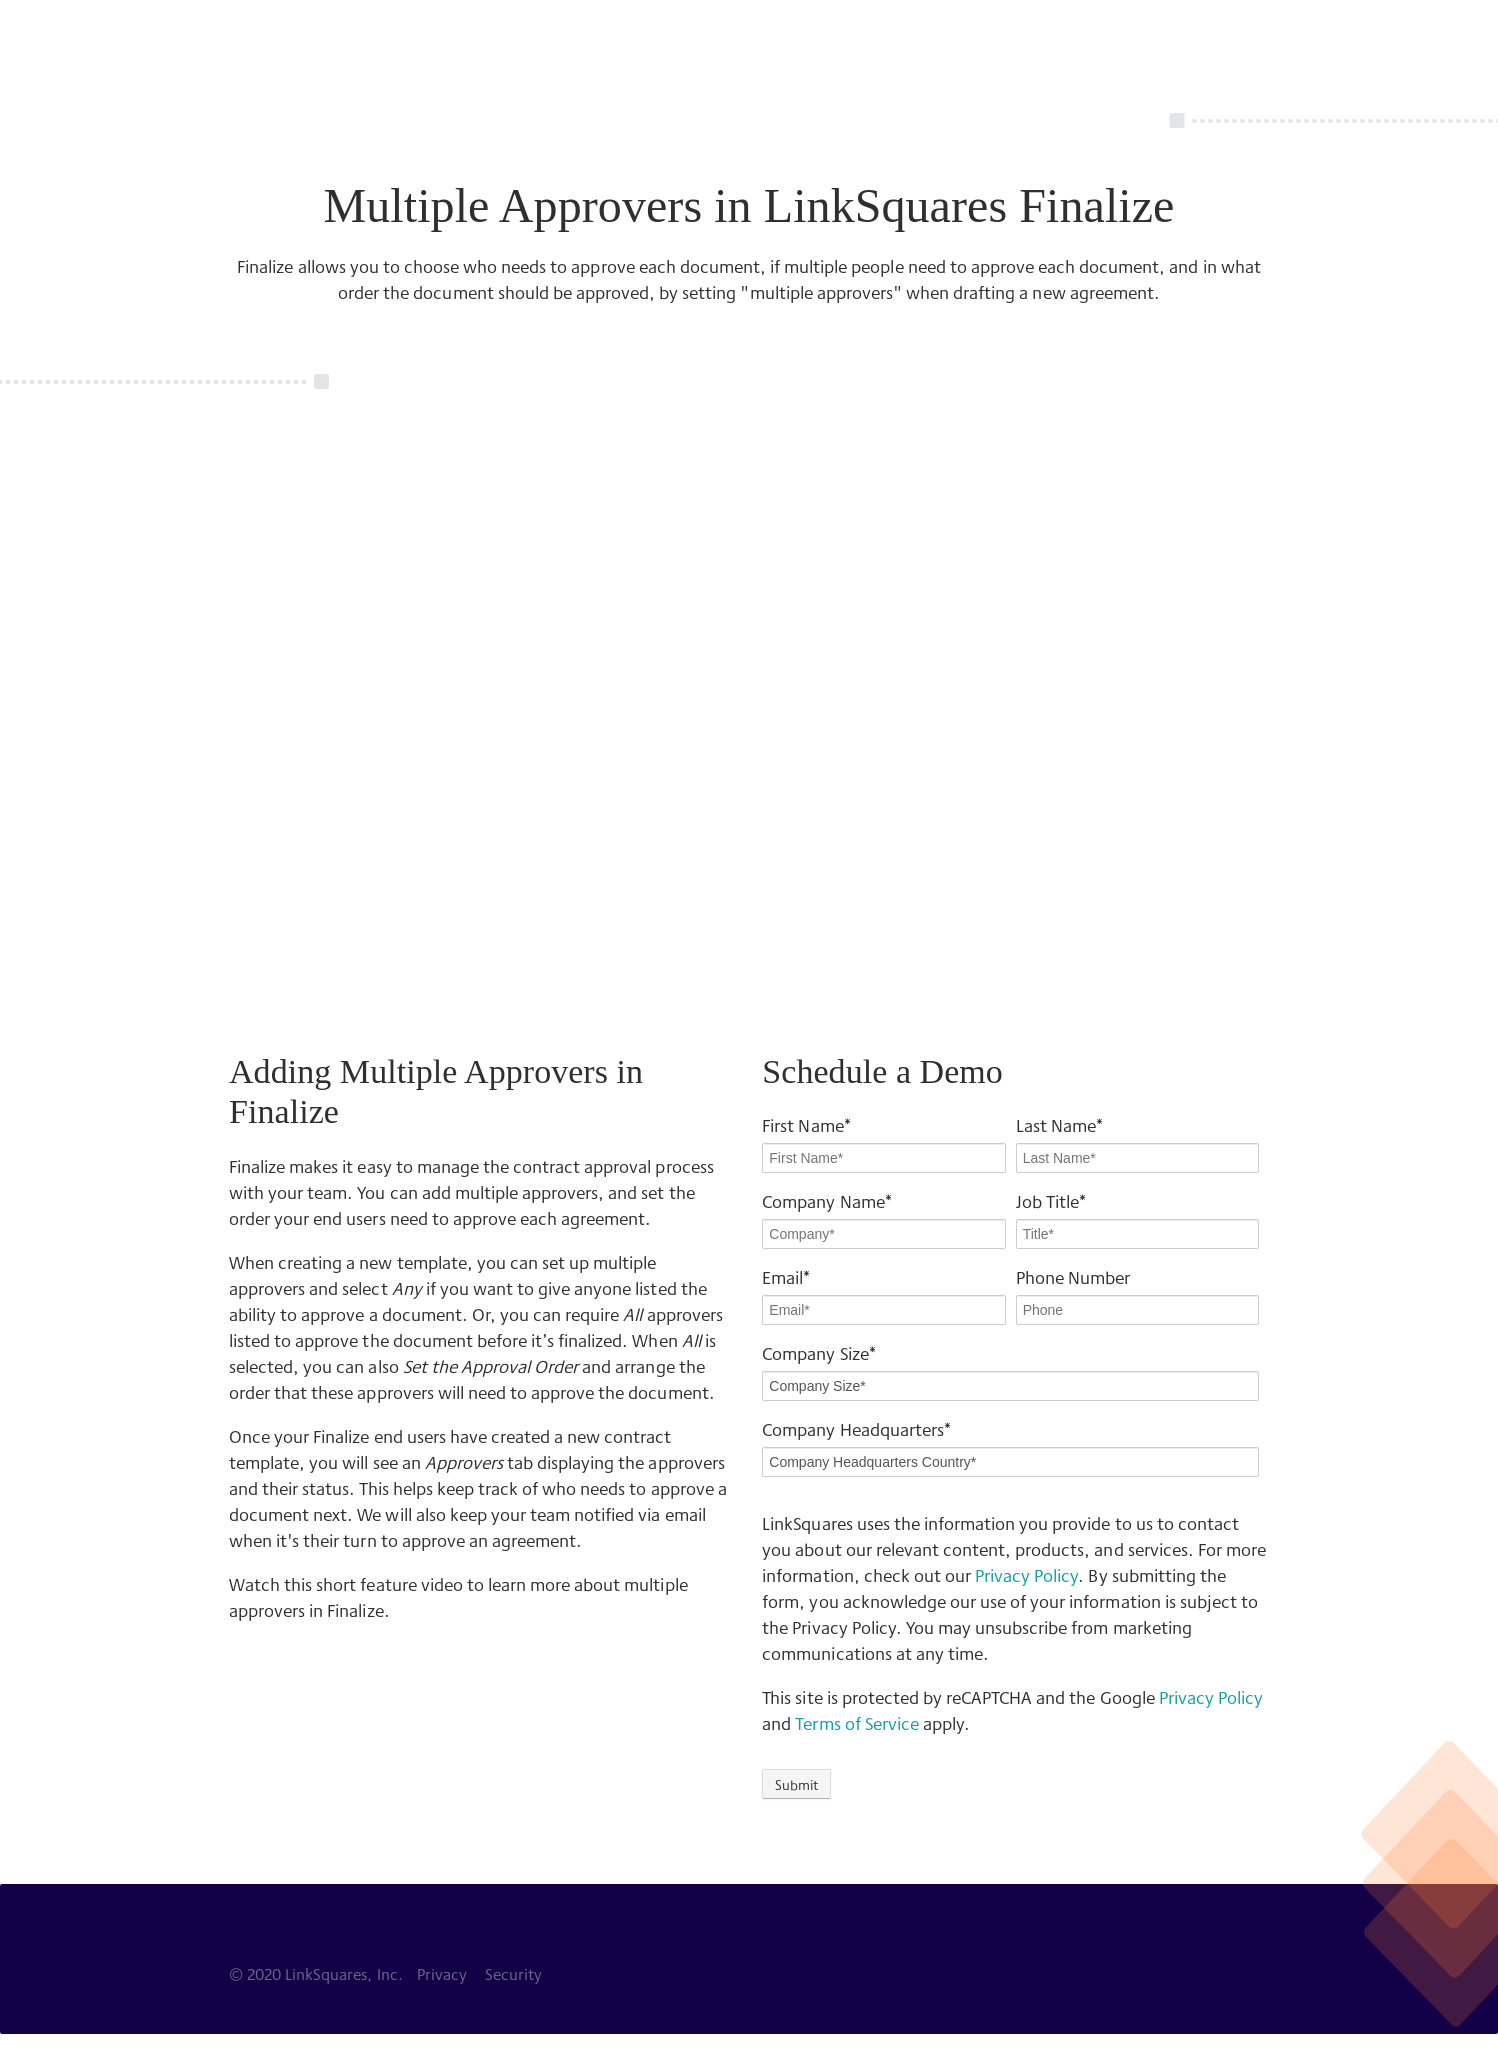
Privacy (442, 1973)
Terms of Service (856, 1722)
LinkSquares (264, 40)
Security (513, 1973)
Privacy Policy (1026, 1574)
